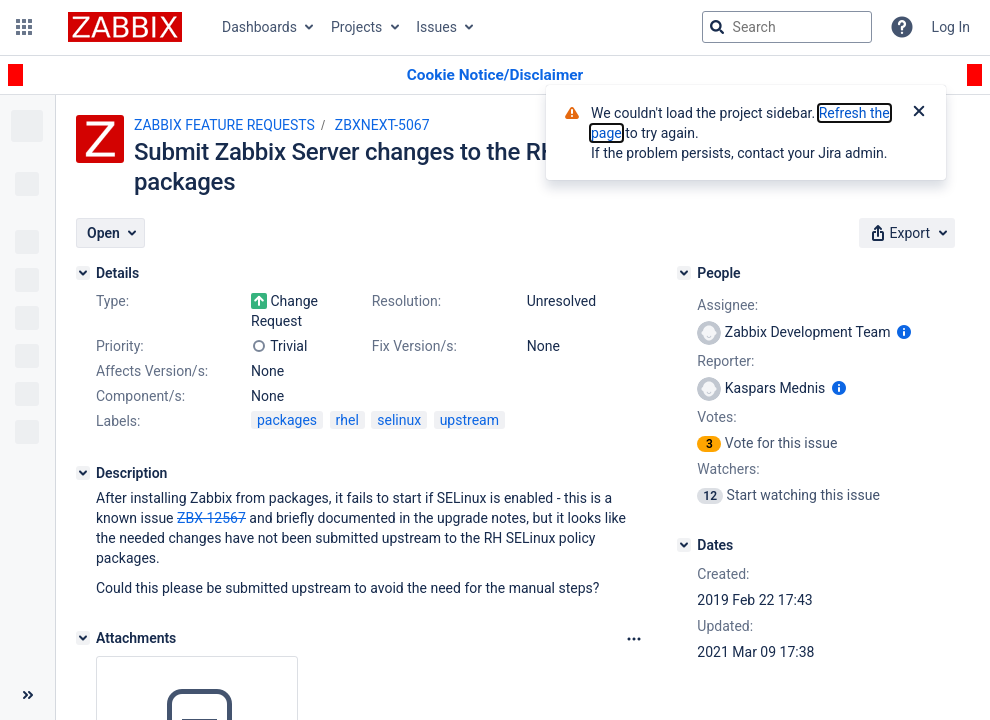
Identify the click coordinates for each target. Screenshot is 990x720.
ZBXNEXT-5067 (382, 125)
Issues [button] (436, 27)
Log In (951, 27)
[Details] (83, 273)
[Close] (919, 113)
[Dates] (684, 545)
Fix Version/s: (414, 346)
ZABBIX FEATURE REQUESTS (224, 125)
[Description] (83, 473)
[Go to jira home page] (125, 27)
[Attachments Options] (634, 639)
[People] (684, 273)
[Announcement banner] (495, 75)
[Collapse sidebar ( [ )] (27, 695)
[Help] (902, 27)
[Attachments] (83, 638)
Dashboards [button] (259, 27)
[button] (24, 27)
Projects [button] (356, 27)
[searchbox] (787, 27)
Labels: (118, 421)
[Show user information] (904, 332)
